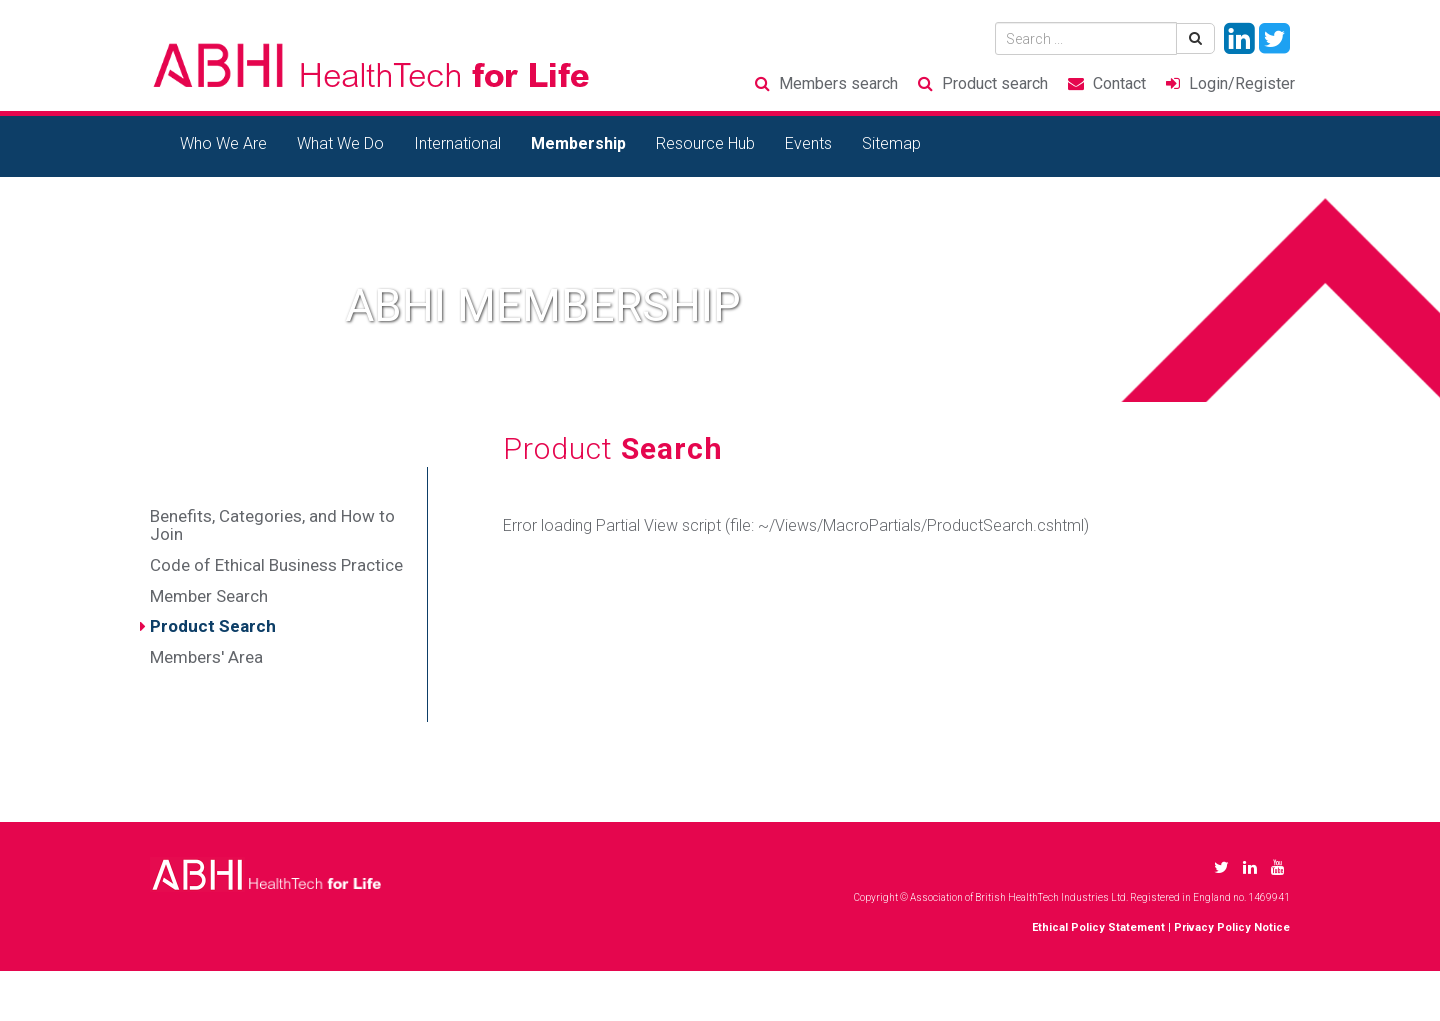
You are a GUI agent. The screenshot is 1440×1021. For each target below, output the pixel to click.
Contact (1119, 83)
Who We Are (223, 143)
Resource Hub (705, 143)
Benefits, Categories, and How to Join (272, 525)
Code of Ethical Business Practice (276, 565)
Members (838, 83)
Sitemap (891, 143)
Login (1242, 83)
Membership (578, 143)
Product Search (213, 626)
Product (995, 83)
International (457, 143)
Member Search (209, 596)
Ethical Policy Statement (1098, 927)
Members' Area (206, 657)
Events (808, 143)
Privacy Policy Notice (1232, 927)
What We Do (340, 143)
